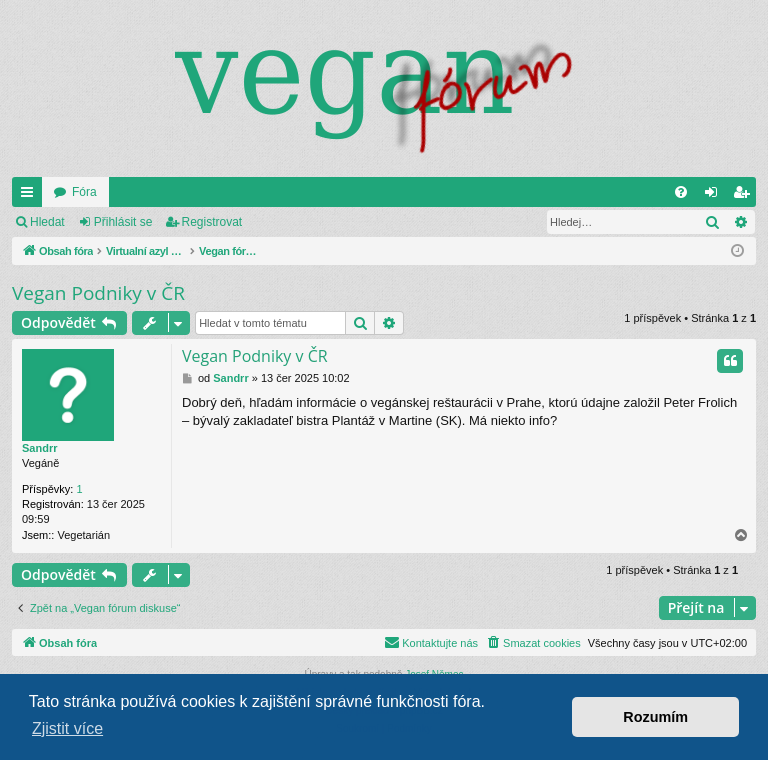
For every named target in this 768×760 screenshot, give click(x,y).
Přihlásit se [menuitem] (715, 196)
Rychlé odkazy (31, 196)
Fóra (84, 192)
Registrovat (212, 222)
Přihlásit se (123, 222)
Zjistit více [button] (67, 728)
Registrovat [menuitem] (745, 196)
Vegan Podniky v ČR (98, 293)
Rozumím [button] (655, 717)
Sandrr (39, 448)
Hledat (47, 222)
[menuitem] (681, 192)
